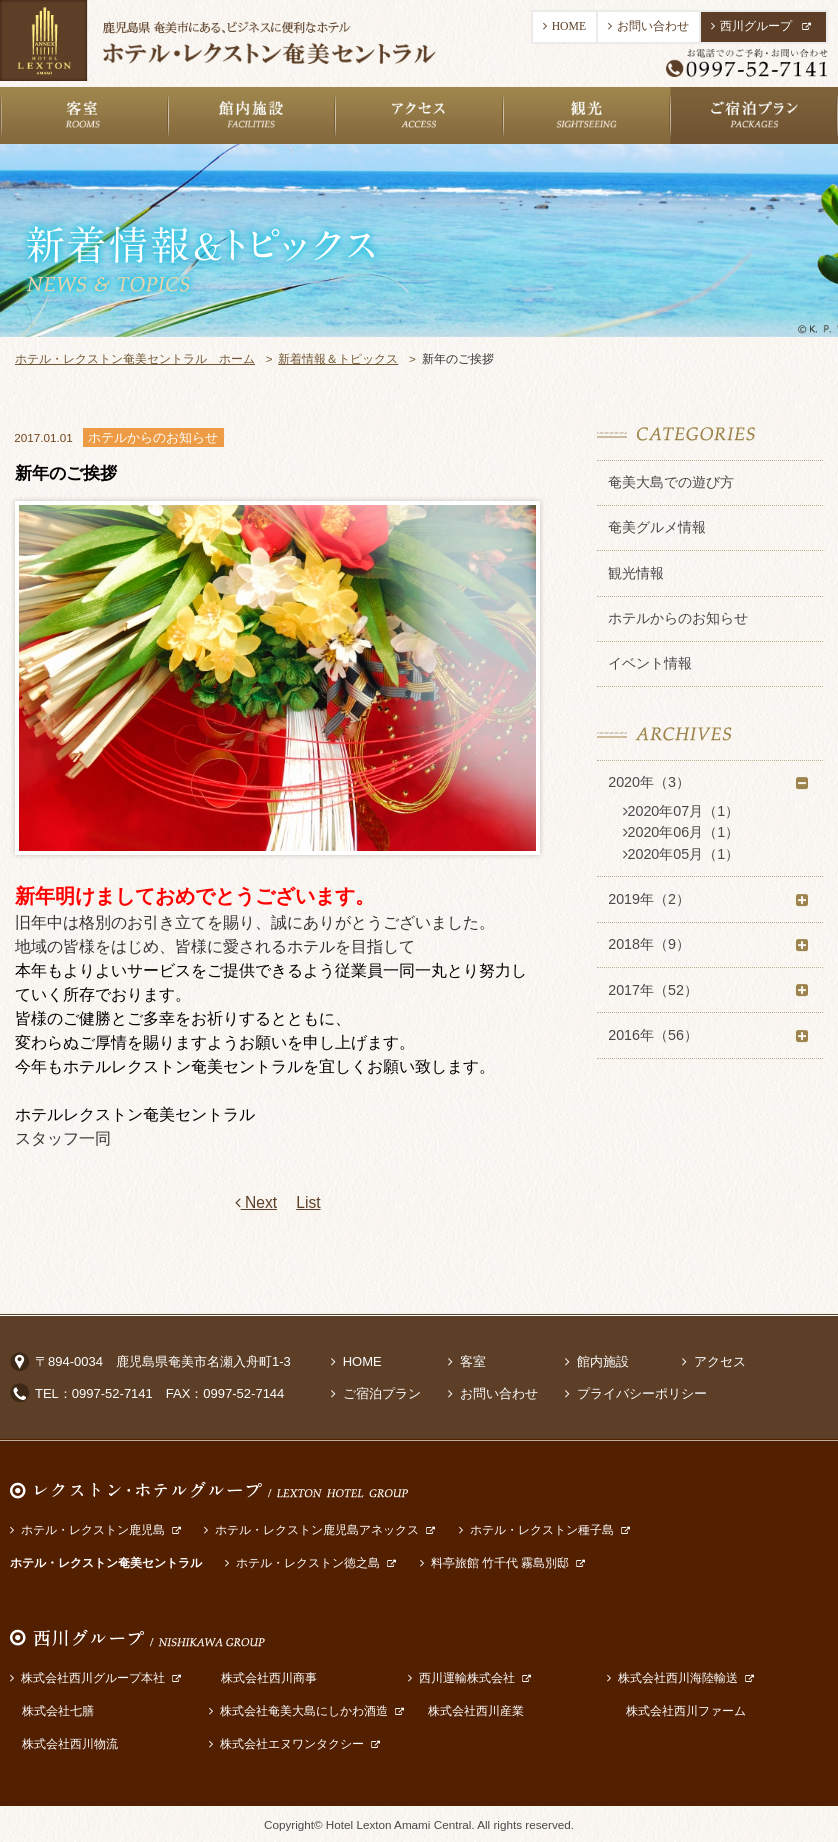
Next (256, 1203)
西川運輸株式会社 (461, 1677)
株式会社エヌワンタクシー (286, 1743)
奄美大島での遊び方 (671, 482)
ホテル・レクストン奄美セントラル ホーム (135, 358)
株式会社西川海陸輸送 (672, 1677)
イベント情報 (650, 663)
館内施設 (597, 1361)
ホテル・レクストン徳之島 (302, 1562)
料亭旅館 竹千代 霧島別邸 (495, 1562)
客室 (467, 1361)
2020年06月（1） (681, 832)
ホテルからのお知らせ (678, 618)
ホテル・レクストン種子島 (536, 1529)
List (308, 1202)
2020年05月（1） (681, 854)
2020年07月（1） (681, 811)
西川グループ (761, 26)
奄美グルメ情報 (657, 527)
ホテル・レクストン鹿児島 (87, 1529)
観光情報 (636, 573)
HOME (564, 26)
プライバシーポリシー (636, 1393)
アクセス (714, 1361)
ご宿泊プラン (376, 1393)
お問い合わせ (648, 26)
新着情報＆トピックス (338, 358)
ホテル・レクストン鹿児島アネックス (311, 1529)
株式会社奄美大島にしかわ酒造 (298, 1710)
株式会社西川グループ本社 (87, 1677)
